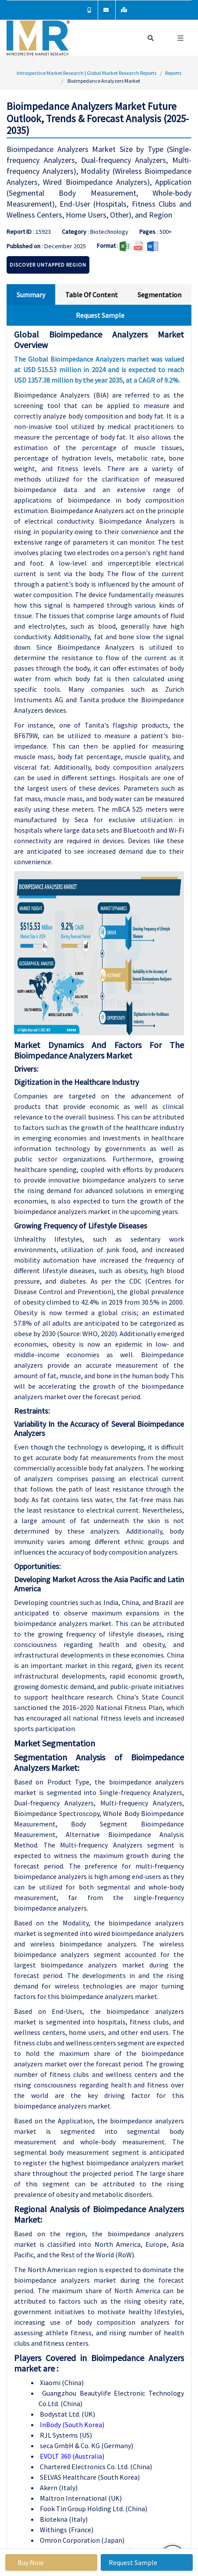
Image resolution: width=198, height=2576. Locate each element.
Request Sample (133, 2562)
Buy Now (30, 2562)
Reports (173, 73)
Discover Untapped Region (48, 264)
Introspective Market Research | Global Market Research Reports (86, 73)
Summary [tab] (31, 294)
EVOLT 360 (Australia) (71, 2456)
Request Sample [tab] (100, 315)
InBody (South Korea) (71, 2424)
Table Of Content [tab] (91, 294)
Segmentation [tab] (159, 294)
